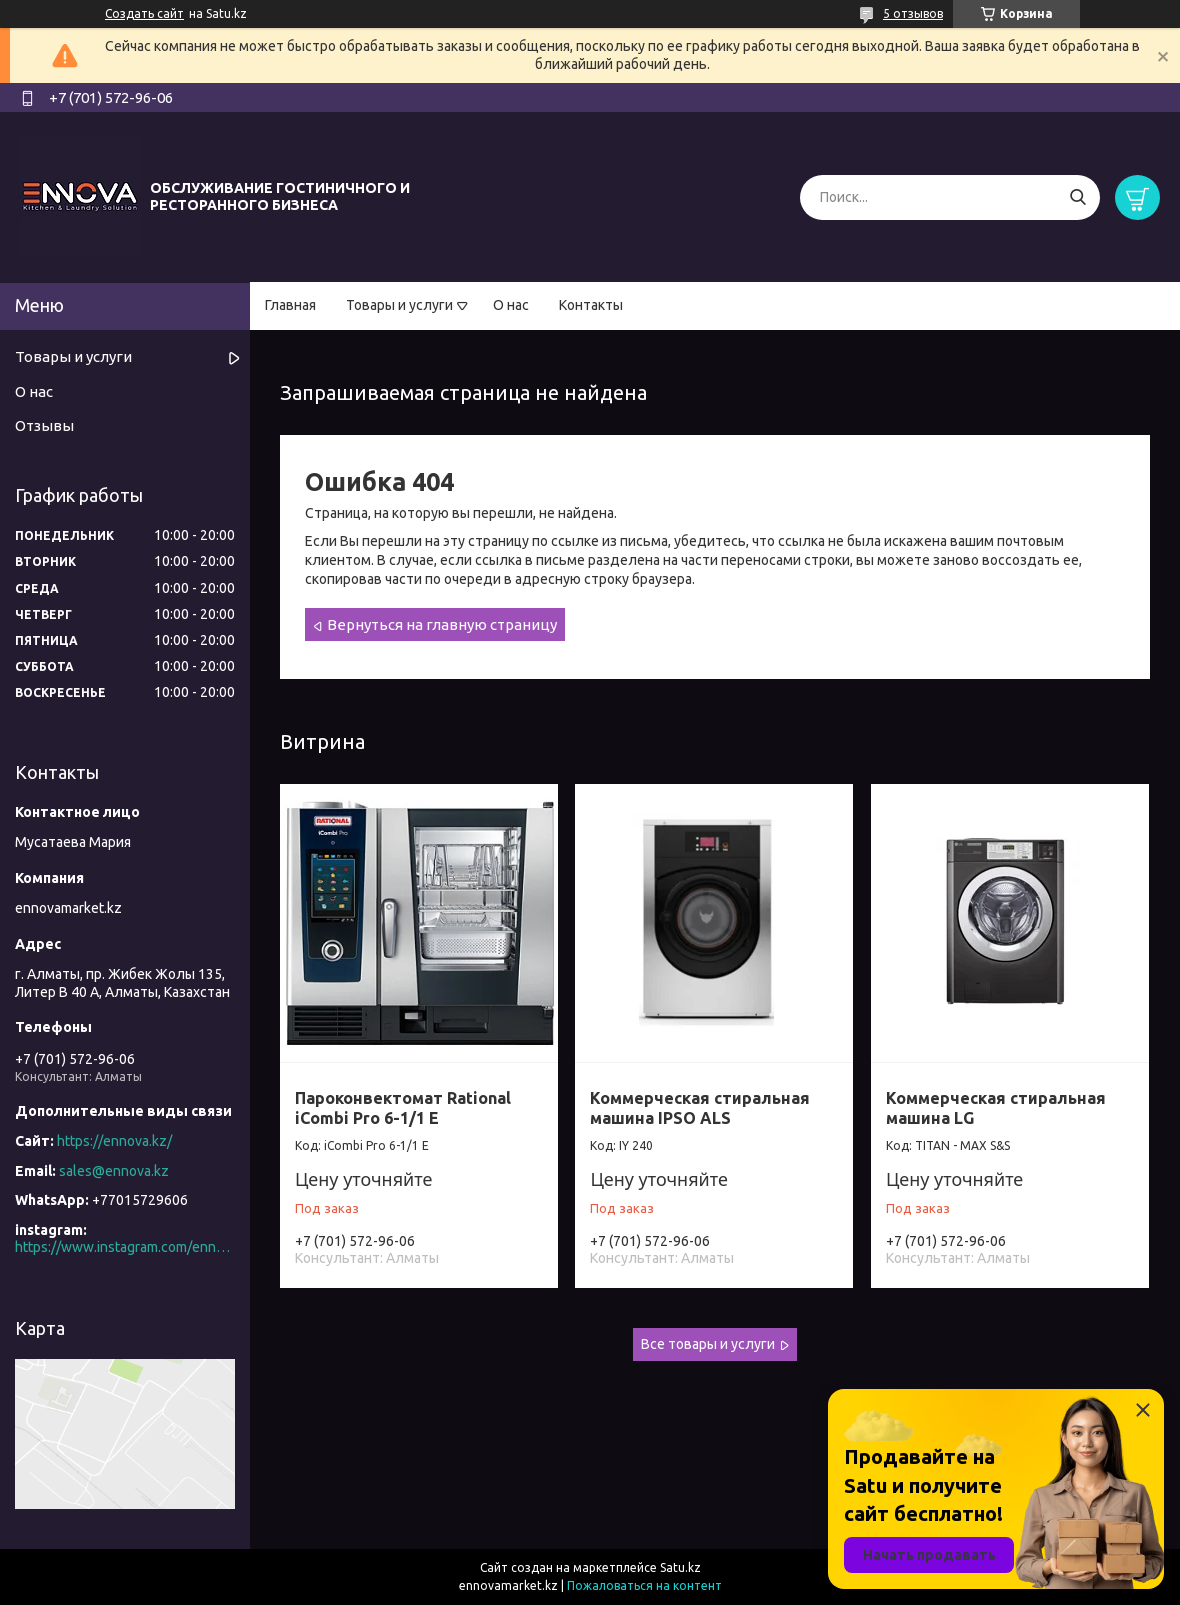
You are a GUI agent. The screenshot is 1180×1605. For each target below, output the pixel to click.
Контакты (591, 305)
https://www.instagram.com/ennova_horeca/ (125, 1247)
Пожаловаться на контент (644, 1585)
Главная (290, 305)
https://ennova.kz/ (114, 1141)
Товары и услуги (399, 305)
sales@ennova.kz (114, 1171)
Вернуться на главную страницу (442, 624)
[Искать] (1077, 197)
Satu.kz (680, 1567)
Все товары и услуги (708, 1344)
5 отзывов (913, 13)
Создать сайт (144, 13)
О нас (511, 305)
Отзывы (44, 425)
